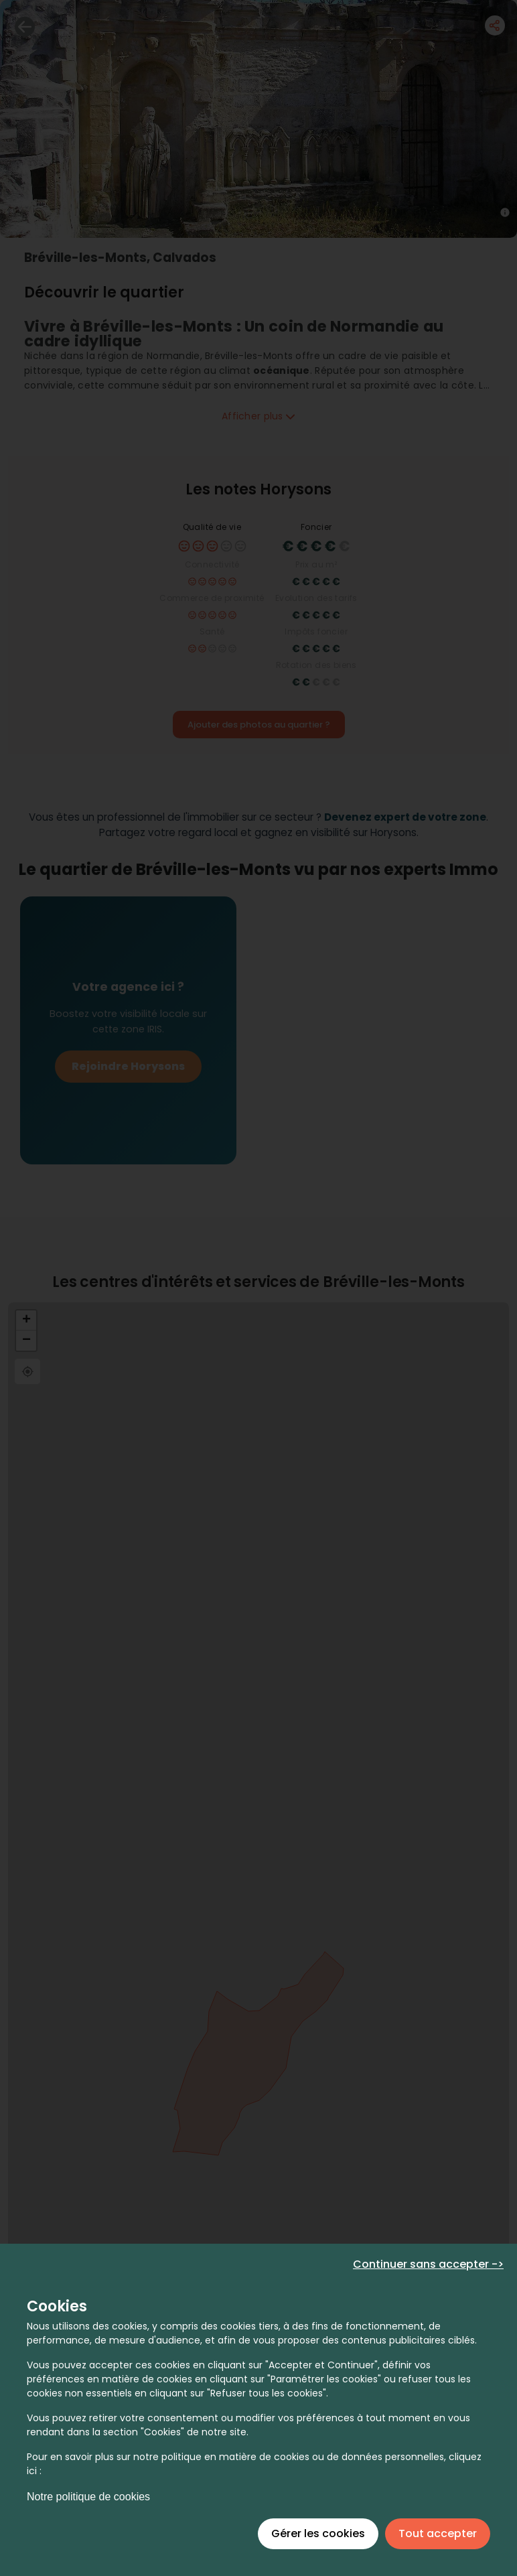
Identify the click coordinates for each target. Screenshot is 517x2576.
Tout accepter (437, 2533)
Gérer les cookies (318, 2533)
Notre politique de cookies (88, 2496)
